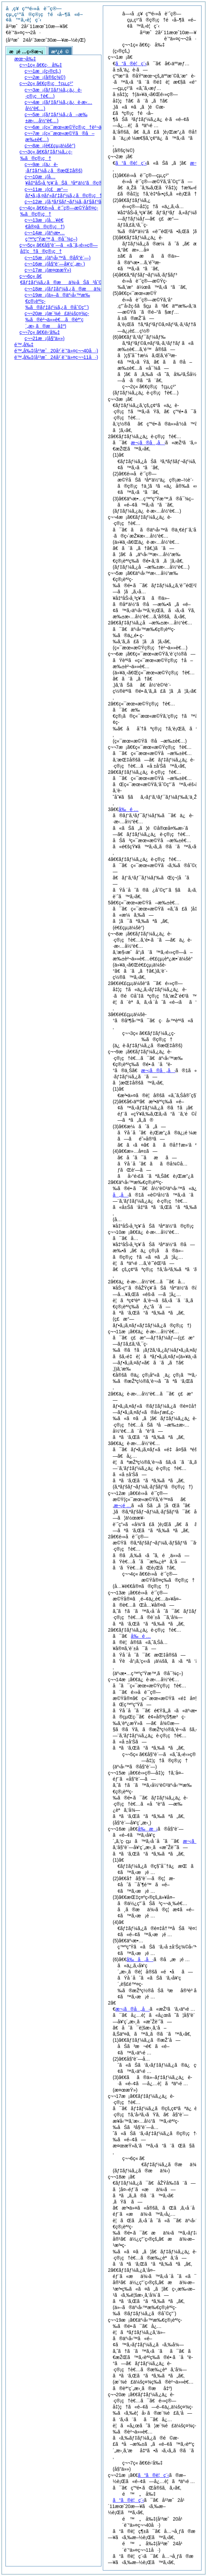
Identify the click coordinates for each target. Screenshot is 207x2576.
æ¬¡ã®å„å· (148, 442)
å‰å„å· (139, 1959)
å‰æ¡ (147, 1829)
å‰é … (128, 809)
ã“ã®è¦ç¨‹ (131, 63)
